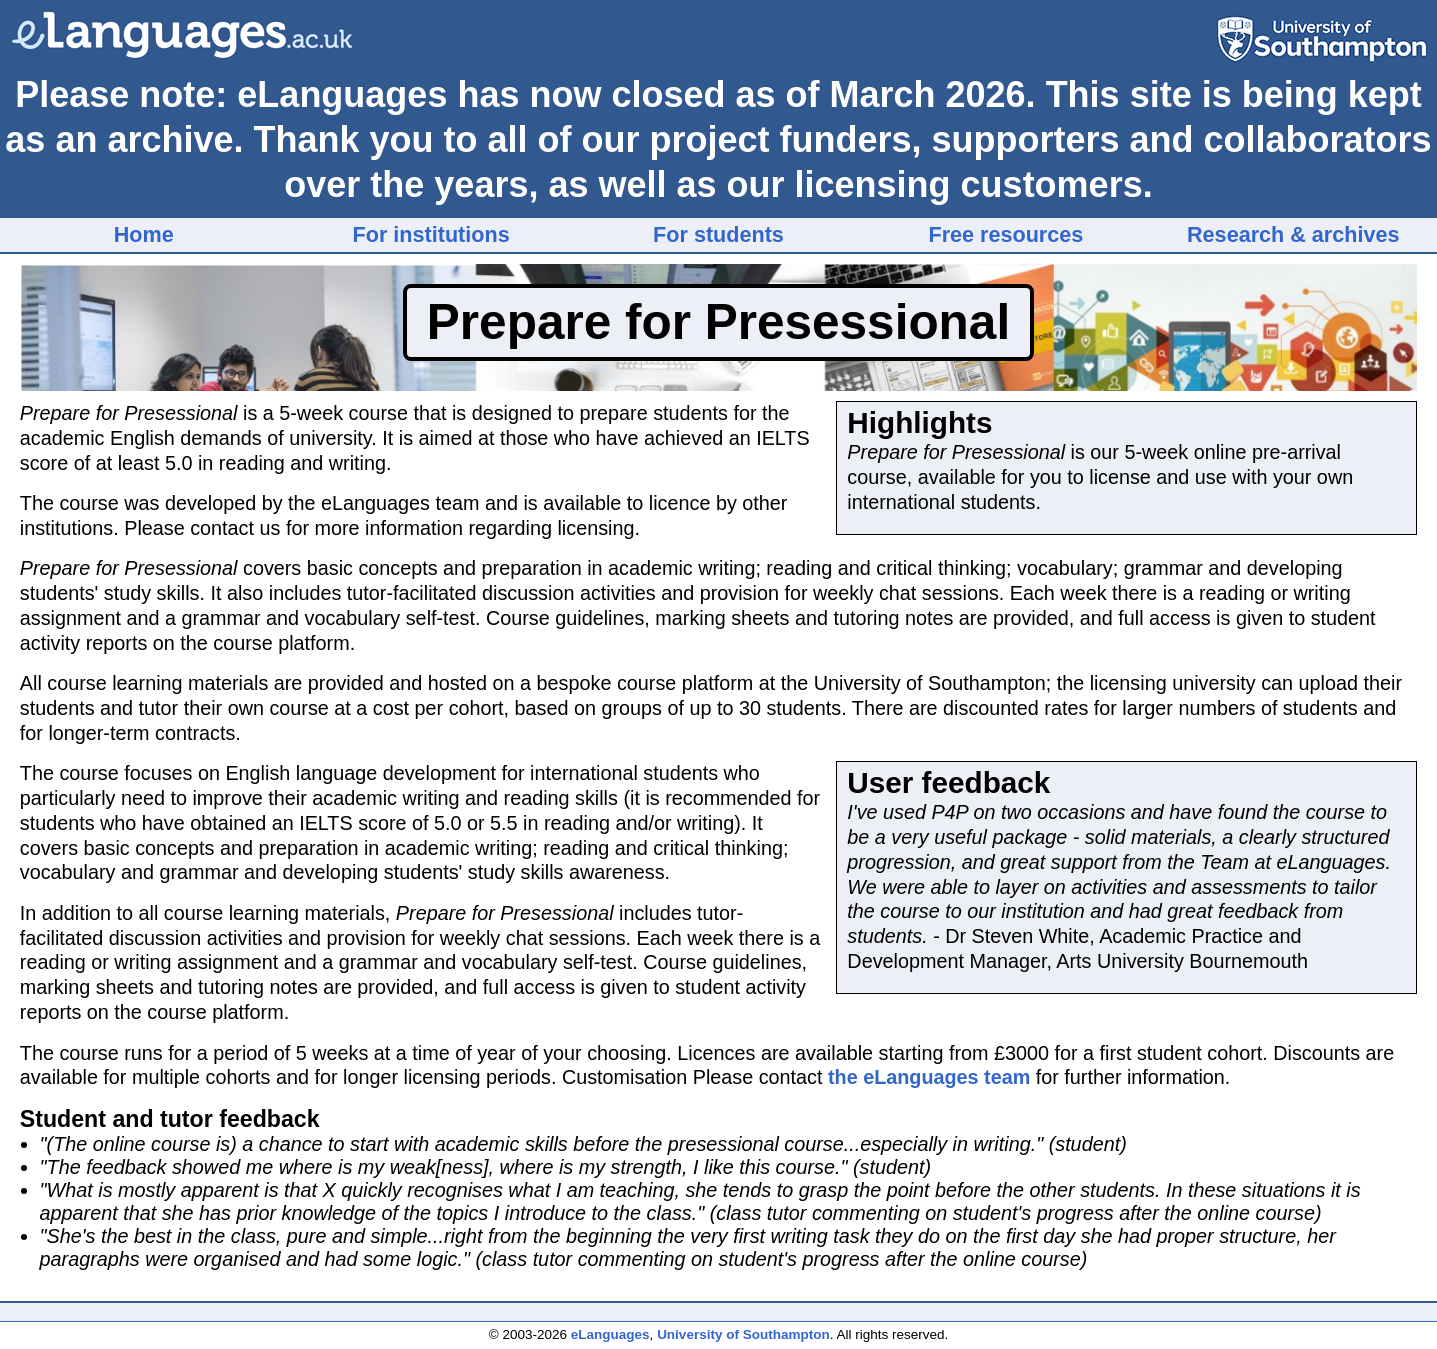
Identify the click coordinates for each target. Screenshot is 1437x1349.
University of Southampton (743, 1334)
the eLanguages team (929, 1077)
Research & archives (1293, 234)
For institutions (431, 234)
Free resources (1005, 234)
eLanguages (610, 1334)
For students (718, 234)
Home (144, 234)
